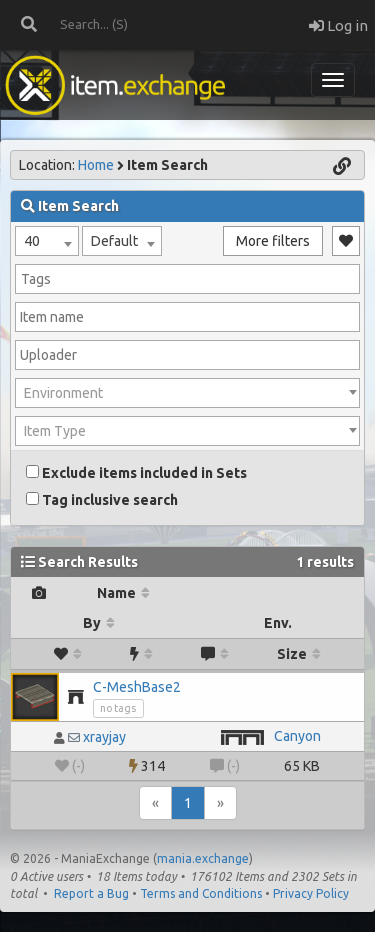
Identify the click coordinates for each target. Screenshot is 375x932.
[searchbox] (187, 279)
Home (96, 165)
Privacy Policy (311, 893)
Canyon (297, 736)
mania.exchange (203, 858)
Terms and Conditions (201, 893)
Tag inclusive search (102, 500)
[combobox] (47, 241)
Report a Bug (91, 893)
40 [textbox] (32, 241)
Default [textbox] (114, 241)
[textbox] (187, 393)
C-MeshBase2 (137, 687)
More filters (273, 241)
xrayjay (104, 737)
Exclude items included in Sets (136, 473)
